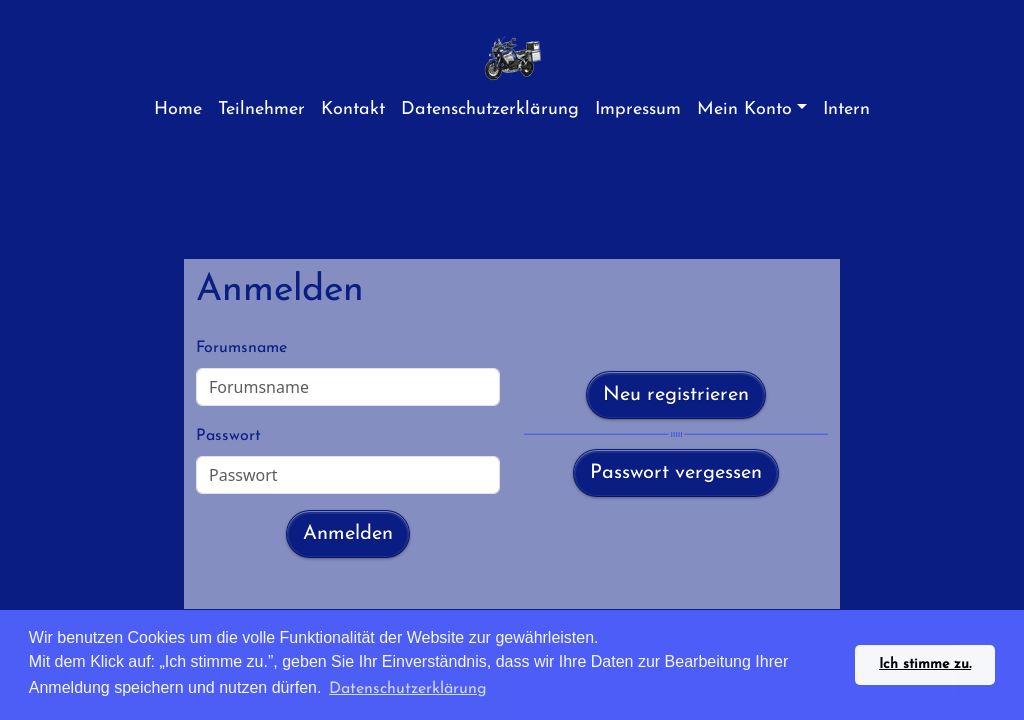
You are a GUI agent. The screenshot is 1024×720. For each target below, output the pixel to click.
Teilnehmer (261, 109)
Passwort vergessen (676, 473)
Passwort (228, 436)
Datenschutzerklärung (490, 109)
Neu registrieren (676, 395)
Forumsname (241, 348)
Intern (846, 109)
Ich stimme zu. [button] (925, 664)
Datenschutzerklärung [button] (408, 689)
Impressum (638, 109)
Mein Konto (744, 109)
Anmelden (348, 534)
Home (178, 109)
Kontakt (353, 109)
